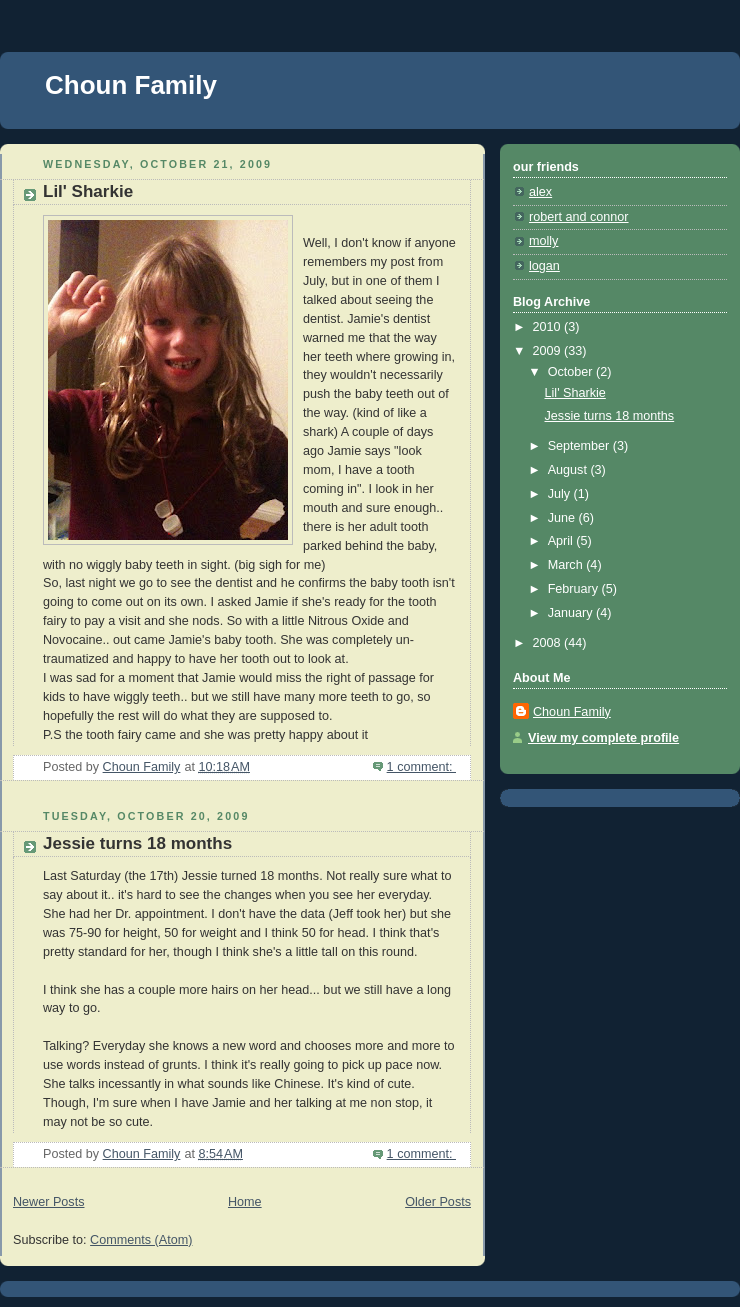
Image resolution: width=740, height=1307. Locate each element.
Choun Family (131, 85)
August (569, 470)
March (567, 565)
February (575, 589)
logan (544, 266)
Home (245, 1202)
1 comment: (421, 767)
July (561, 494)
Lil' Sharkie (88, 191)
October (572, 372)
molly (543, 241)
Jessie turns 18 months (137, 843)
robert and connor (579, 217)
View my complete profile (603, 738)
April (562, 541)
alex (540, 192)
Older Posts (438, 1202)
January (572, 613)
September (580, 446)
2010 (549, 327)
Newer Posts (48, 1202)
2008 (549, 643)
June (563, 518)
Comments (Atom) (141, 1240)
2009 (549, 351)
